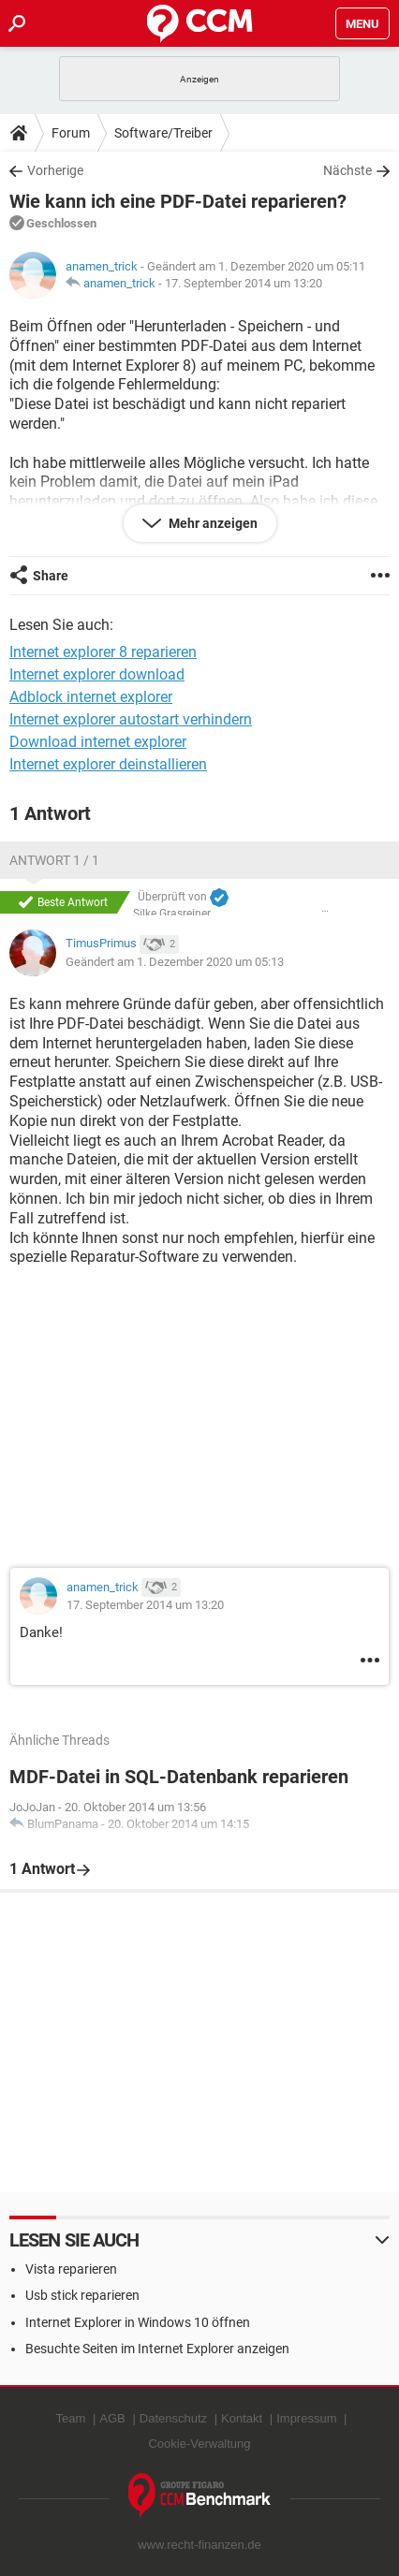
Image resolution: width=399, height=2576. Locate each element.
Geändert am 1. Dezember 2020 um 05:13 (175, 962)
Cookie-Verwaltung (199, 2444)
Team (71, 2418)
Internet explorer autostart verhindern (130, 719)
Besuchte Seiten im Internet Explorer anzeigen (157, 2348)
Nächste (347, 170)
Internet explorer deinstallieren (108, 764)
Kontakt (241, 2418)
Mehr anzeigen (212, 523)
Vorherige (55, 170)
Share (50, 575)
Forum (71, 132)
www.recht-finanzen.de (199, 2545)
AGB (112, 2418)
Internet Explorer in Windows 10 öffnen (137, 2322)
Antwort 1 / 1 (54, 860)
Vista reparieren (71, 2268)
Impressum (306, 2418)
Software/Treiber (163, 132)
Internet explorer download (97, 674)
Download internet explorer (97, 742)
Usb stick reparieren (82, 2295)
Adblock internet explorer (90, 697)
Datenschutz (173, 2418)
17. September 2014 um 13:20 (243, 283)
